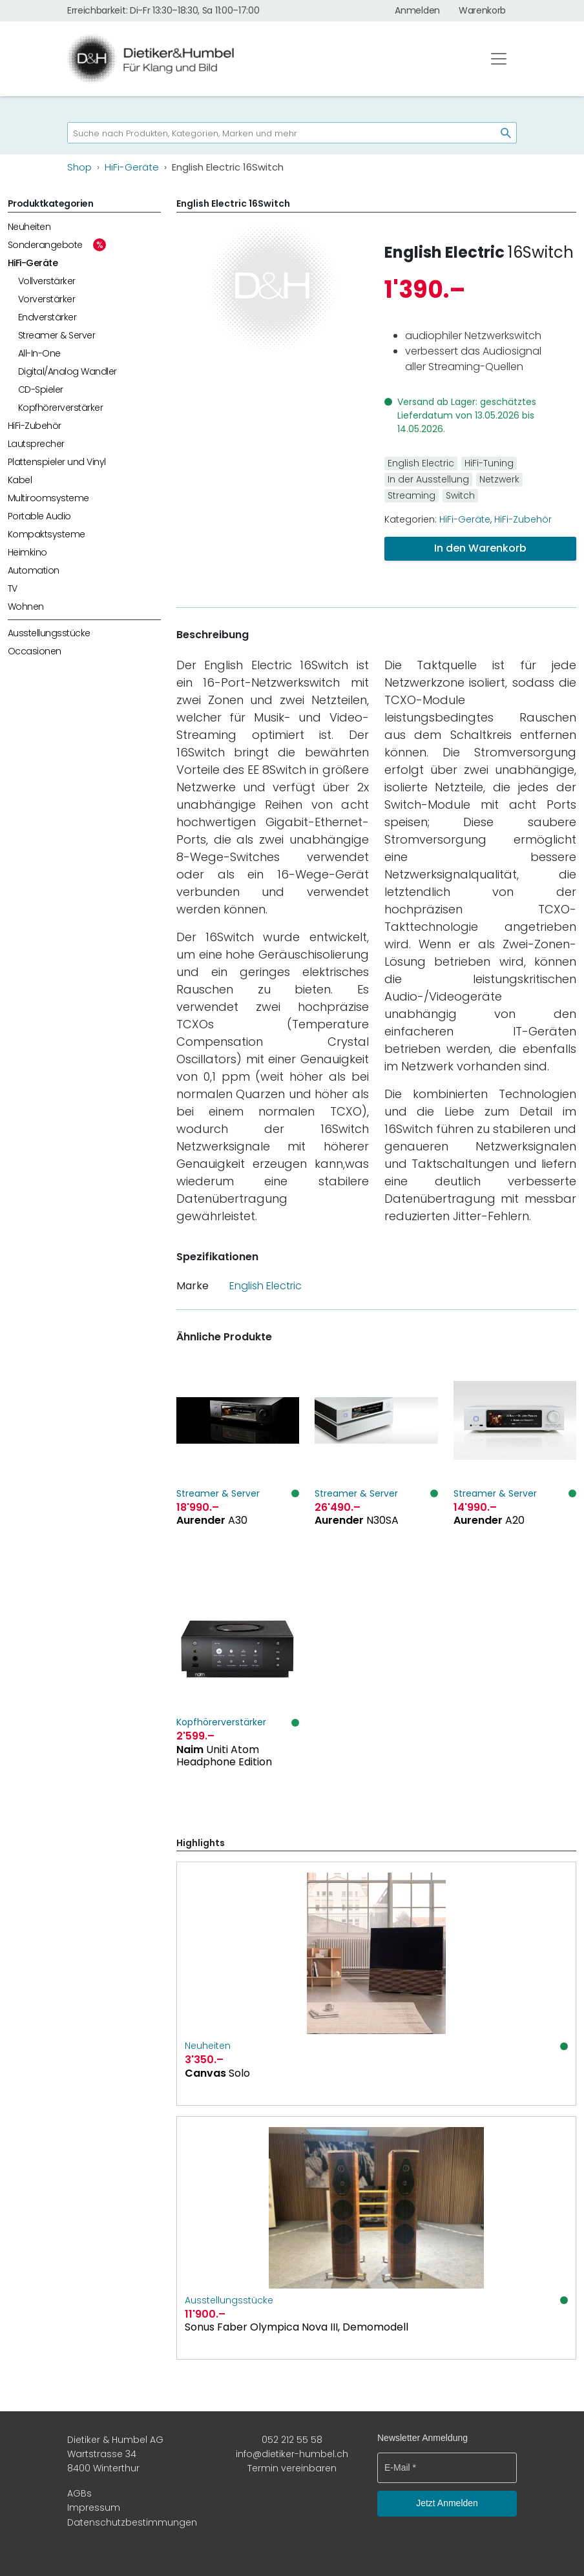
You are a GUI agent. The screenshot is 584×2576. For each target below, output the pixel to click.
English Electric (444, 252)
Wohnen (26, 606)
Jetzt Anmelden (447, 2503)
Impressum (93, 2507)
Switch (460, 495)
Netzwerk (499, 479)
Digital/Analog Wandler (67, 371)
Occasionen (34, 651)
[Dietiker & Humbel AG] (266, 58)
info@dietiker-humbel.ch (292, 2453)
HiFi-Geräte (32, 262)
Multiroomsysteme (48, 498)
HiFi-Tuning (489, 463)
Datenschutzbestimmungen (132, 2522)
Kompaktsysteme (46, 534)
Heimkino (27, 552)
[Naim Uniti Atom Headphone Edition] (238, 1697)
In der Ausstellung (428, 479)
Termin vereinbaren (292, 2468)
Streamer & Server (56, 335)
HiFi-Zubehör (34, 425)
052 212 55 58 (292, 2439)
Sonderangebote (45, 244)
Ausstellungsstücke (49, 633)
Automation (33, 570)
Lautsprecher (36, 443)
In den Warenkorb (480, 548)
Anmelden (417, 10)
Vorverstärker (46, 299)
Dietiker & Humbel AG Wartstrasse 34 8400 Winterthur (115, 2454)
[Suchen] (500, 133)
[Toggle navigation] (499, 59)
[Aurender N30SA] (376, 1468)
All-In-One (39, 353)
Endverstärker (47, 317)
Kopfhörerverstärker (60, 407)
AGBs (79, 2493)
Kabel (20, 479)
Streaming (411, 495)
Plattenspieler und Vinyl (57, 461)
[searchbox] (276, 133)
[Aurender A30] (238, 1468)
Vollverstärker (47, 281)
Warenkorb (482, 10)
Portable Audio (39, 516)
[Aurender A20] (515, 1468)
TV (12, 588)
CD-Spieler (40, 389)
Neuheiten (29, 226)
